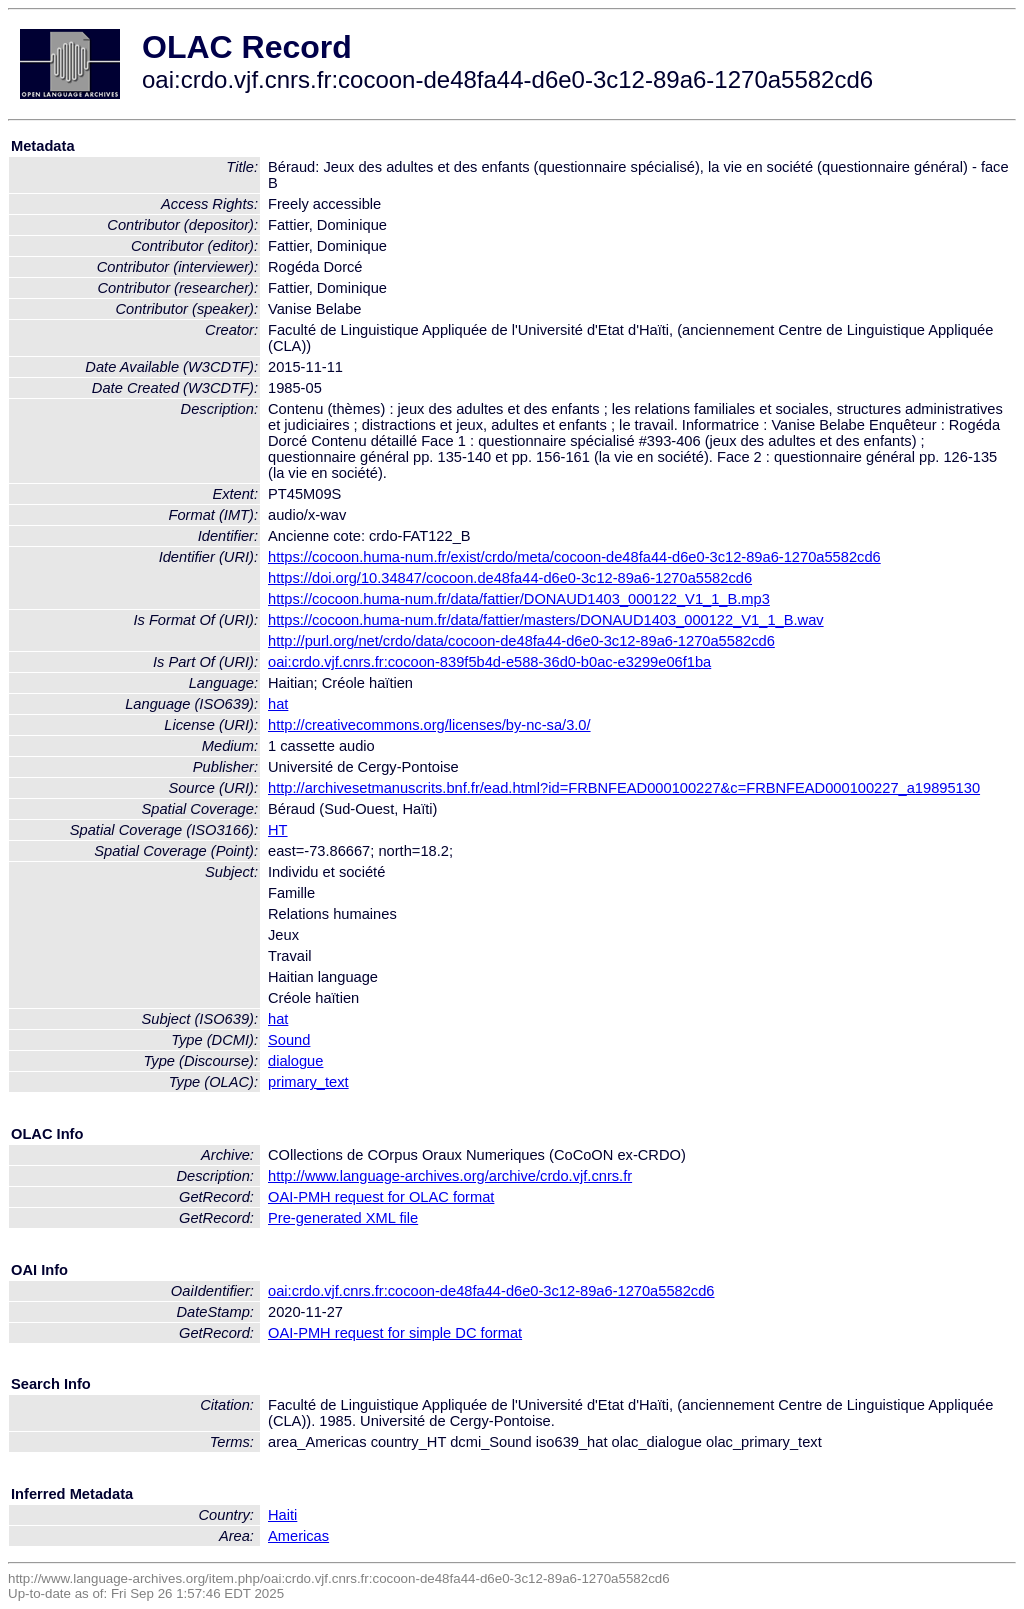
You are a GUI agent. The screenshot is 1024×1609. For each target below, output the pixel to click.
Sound (289, 1040)
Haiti (282, 1515)
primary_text (308, 1082)
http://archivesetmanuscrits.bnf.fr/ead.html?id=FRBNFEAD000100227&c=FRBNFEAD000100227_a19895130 (624, 788)
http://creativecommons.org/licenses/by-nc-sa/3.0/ (429, 725)
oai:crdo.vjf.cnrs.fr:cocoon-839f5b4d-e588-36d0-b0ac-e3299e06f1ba (489, 662)
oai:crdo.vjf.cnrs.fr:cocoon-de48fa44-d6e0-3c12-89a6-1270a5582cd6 (491, 1291)
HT (278, 830)
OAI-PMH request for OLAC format (381, 1197)
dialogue (295, 1061)
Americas (298, 1536)
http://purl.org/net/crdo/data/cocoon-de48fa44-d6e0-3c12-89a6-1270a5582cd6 (521, 641)
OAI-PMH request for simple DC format (395, 1333)
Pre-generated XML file (343, 1218)
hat (278, 704)
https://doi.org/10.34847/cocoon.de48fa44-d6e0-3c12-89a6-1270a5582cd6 (510, 578)
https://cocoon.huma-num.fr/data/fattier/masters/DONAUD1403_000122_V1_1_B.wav (546, 620)
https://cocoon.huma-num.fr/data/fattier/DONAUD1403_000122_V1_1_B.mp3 (519, 599)
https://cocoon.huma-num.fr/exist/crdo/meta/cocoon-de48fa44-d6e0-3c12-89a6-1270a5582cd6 (574, 557)
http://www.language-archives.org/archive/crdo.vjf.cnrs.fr (450, 1176)
